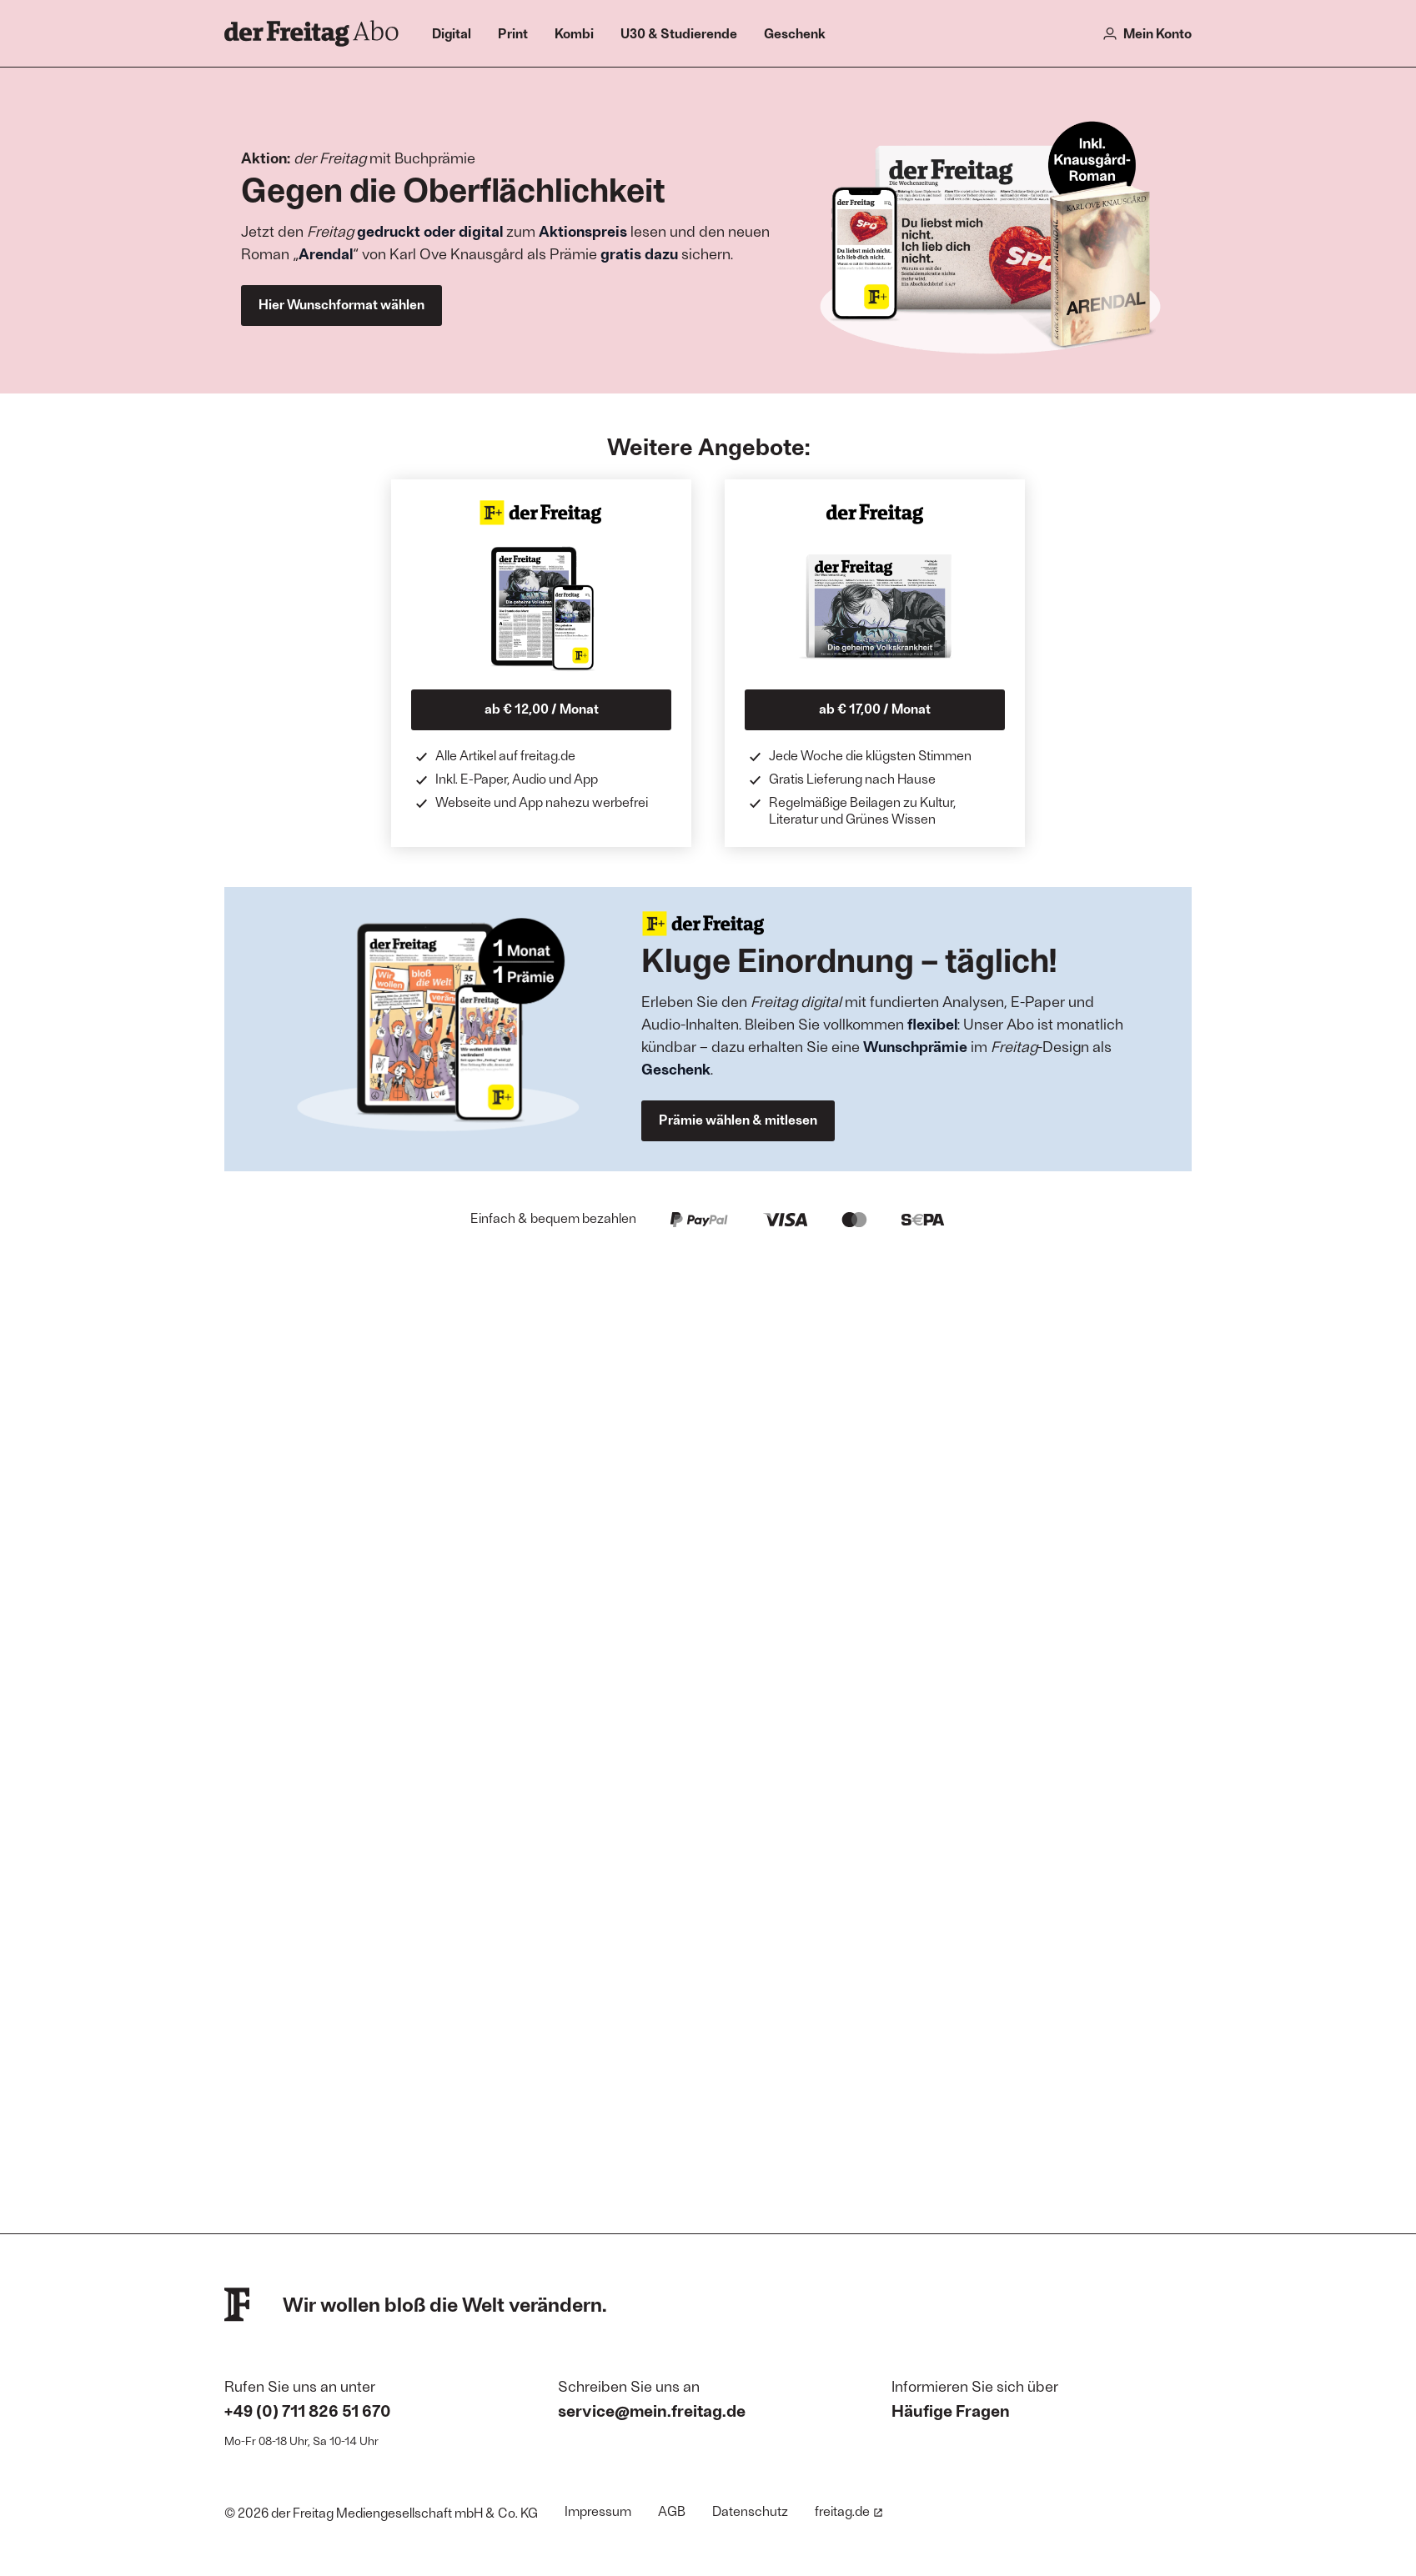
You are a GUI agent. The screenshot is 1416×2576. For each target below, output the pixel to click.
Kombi (574, 33)
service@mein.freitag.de (652, 2410)
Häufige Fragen (950, 2410)
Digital (451, 33)
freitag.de (849, 2510)
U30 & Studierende (678, 33)
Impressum (598, 2510)
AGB (671, 2510)
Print (513, 33)
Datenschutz (750, 2510)
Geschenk (795, 33)
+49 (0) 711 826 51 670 (307, 2410)
